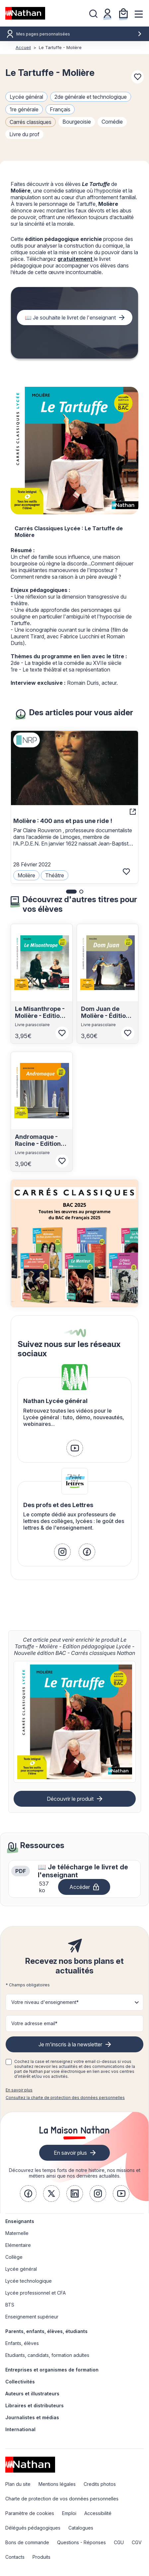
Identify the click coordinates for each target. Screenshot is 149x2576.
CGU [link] (119, 2542)
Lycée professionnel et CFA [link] (35, 2293)
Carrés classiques (30, 122)
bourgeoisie (76, 121)
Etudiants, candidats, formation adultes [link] (47, 2355)
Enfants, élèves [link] (22, 2343)
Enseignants (19, 2221)
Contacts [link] (15, 2557)
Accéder (79, 1887)
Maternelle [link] (17, 2233)
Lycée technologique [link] (28, 2281)
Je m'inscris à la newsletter (70, 2044)
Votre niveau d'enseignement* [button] (45, 2002)
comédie (112, 121)
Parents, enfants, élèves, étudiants (46, 2331)
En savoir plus (19, 2089)
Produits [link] (41, 2557)
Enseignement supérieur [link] (31, 2316)
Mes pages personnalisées (79, 33)
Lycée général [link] (21, 2269)
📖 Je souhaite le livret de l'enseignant (70, 317)
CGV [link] (137, 2542)
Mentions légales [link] (57, 2484)
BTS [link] (9, 2305)
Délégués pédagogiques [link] (32, 2528)
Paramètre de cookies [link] (29, 2513)
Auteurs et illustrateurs (32, 2393)
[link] (74, 1448)
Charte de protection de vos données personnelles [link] (61, 2498)
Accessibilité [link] (98, 2513)
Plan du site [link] (18, 2484)
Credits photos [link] (100, 2484)
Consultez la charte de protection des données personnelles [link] (65, 2097)
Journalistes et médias (32, 2417)
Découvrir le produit (70, 1798)
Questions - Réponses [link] (81, 2542)
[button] (71, 892)
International (20, 2429)
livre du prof (24, 134)
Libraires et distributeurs (34, 2405)
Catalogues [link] (80, 2528)
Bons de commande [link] (27, 2542)
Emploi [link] (69, 2513)
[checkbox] (9, 2062)
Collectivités (20, 2381)
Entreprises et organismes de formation (52, 2369)
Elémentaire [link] (18, 2245)
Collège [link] (14, 2257)
